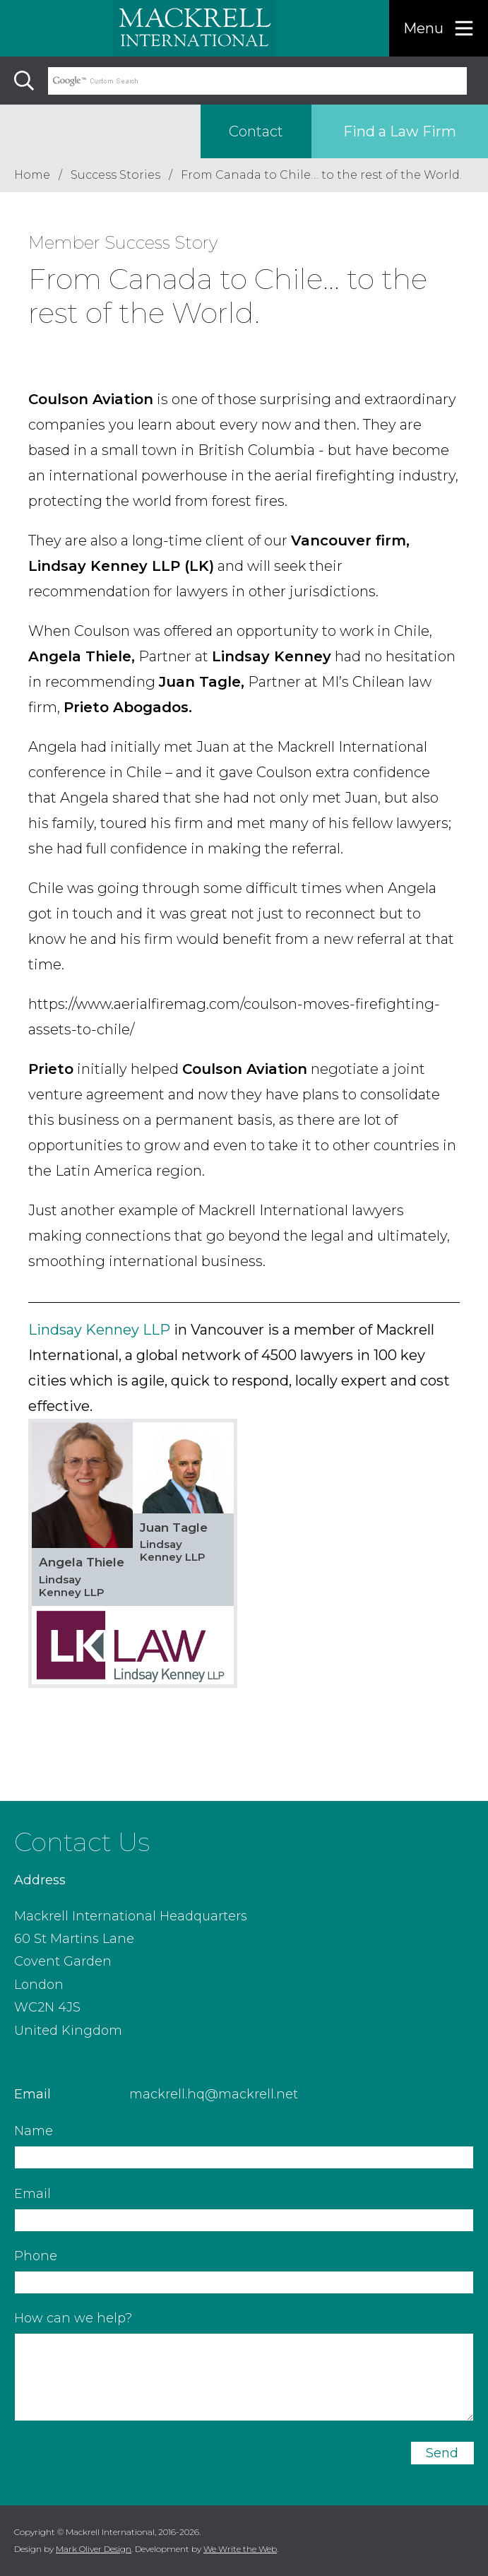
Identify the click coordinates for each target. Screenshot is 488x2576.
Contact (256, 131)
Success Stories (115, 175)
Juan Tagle (174, 1527)
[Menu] (438, 28)
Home (32, 175)
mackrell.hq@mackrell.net (213, 2094)
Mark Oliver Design (93, 2548)
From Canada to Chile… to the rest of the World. (321, 175)
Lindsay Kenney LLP (99, 1329)
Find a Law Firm (399, 131)
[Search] (24, 81)
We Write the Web (240, 2548)
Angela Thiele (81, 1562)
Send (442, 2453)
